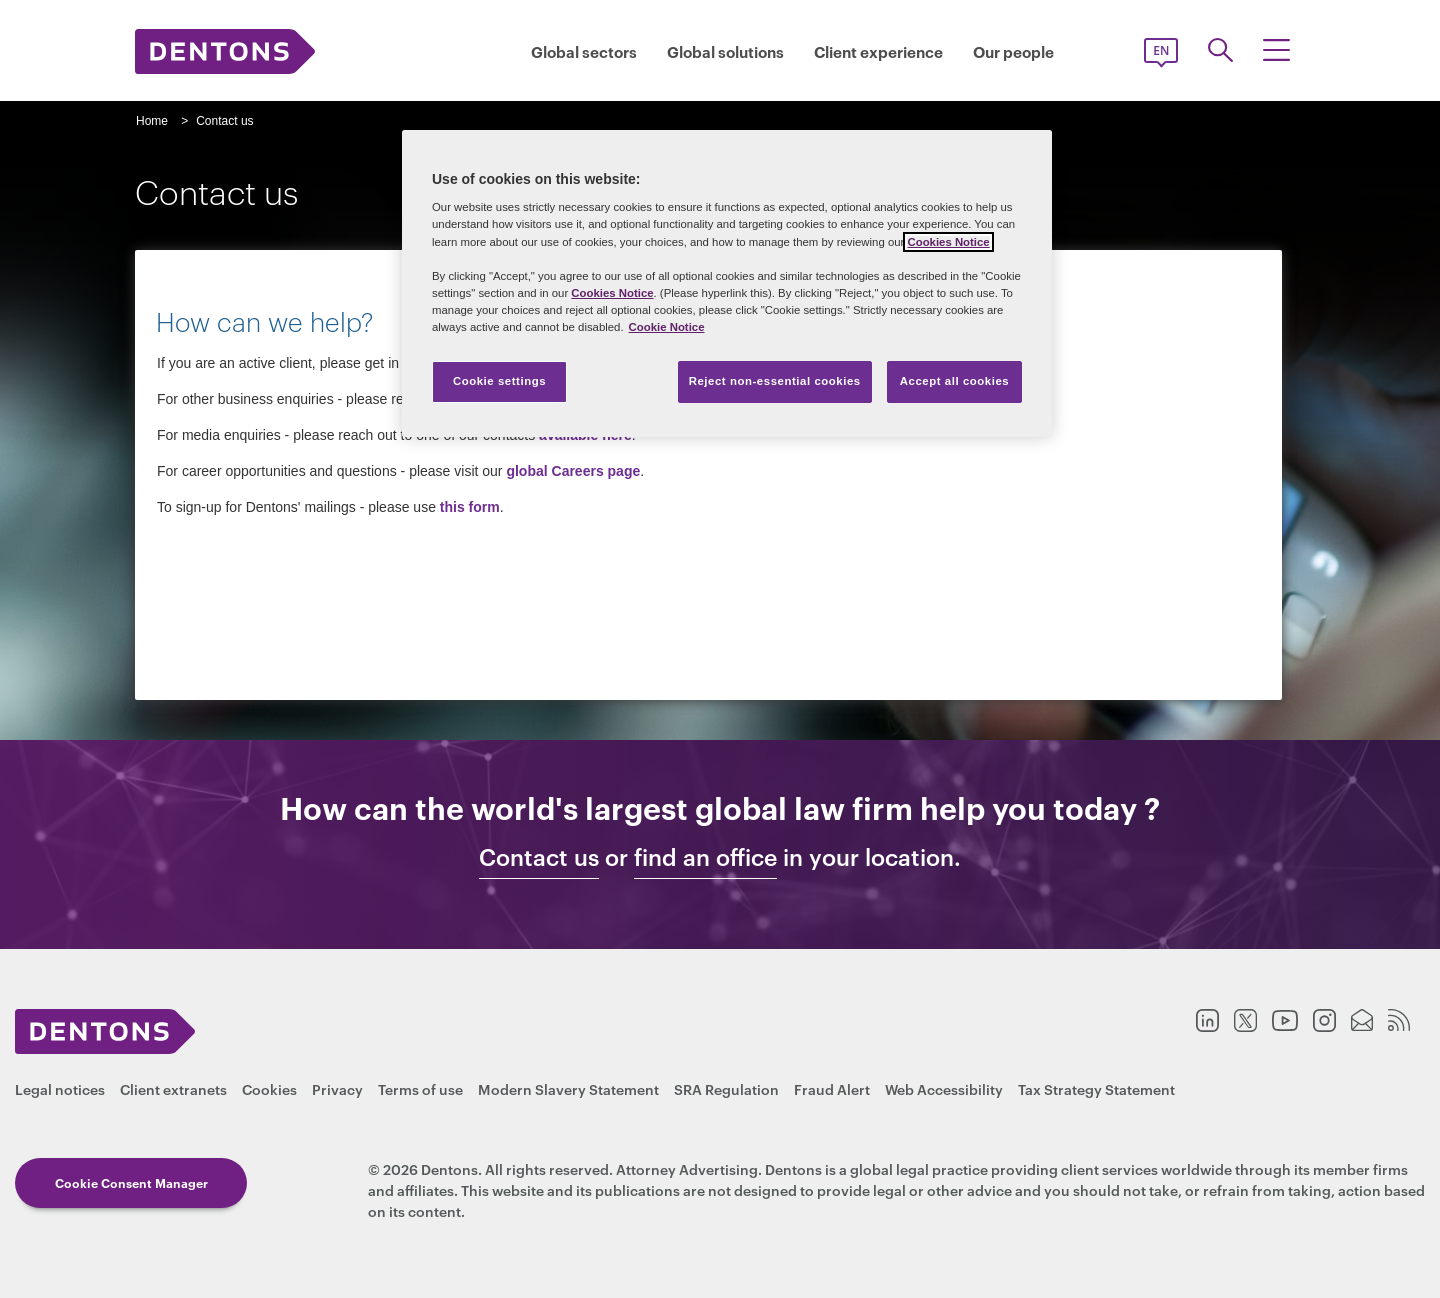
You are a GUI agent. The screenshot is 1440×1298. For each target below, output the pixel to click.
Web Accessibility (944, 1088)
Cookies (269, 1088)
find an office (705, 857)
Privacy (337, 1088)
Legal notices (60, 1088)
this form (470, 507)
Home (152, 121)
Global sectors (584, 51)
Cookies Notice (948, 242)
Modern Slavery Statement (568, 1088)
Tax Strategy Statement (1096, 1088)
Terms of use (420, 1088)
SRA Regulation (726, 1088)
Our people (1013, 51)
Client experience (878, 51)
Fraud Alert (832, 1088)
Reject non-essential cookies (775, 381)
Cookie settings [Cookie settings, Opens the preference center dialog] (499, 381)
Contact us (539, 857)
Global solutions (725, 51)
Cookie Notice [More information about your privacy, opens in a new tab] (667, 327)
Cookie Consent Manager (131, 1182)
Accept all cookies (955, 381)
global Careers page (573, 471)
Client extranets (173, 1088)
